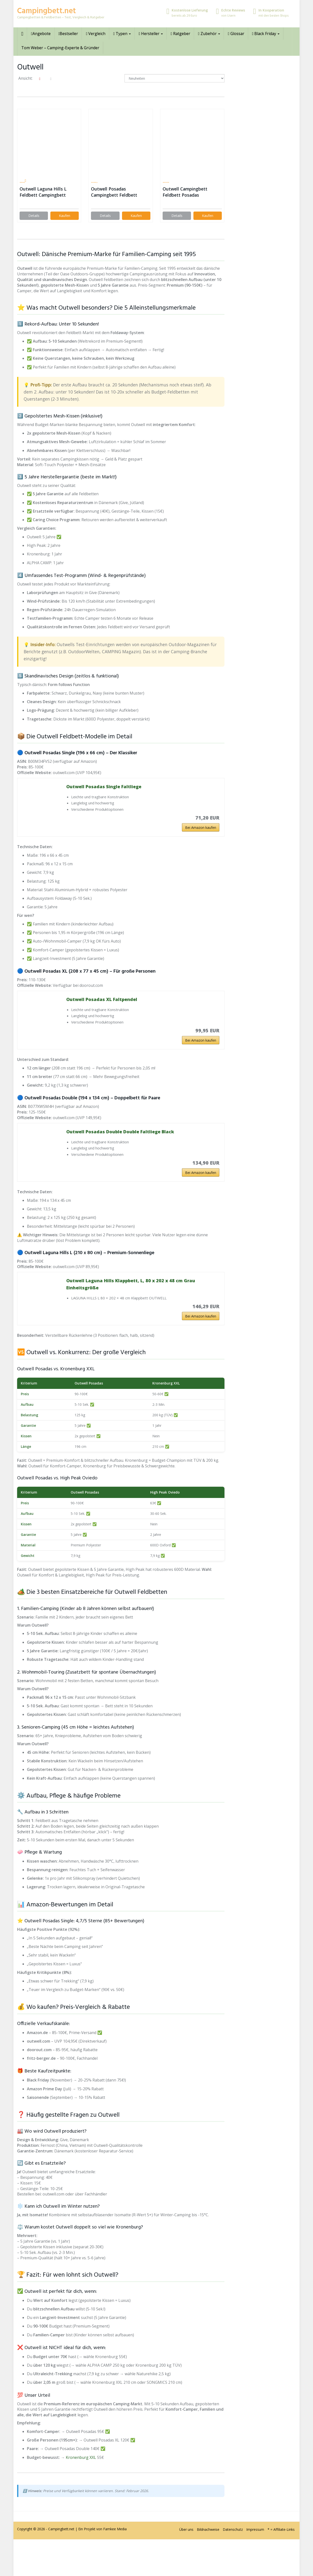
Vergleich (95, 33)
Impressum (255, 2529)
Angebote (41, 33)
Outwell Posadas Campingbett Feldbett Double (114, 192)
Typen (122, 33)
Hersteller (151, 33)
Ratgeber (180, 33)
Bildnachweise (208, 2529)
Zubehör (209, 33)
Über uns (186, 2529)
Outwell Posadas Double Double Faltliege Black (120, 1132)
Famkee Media (115, 2529)
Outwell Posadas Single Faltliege (103, 786)
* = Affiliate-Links (281, 2529)
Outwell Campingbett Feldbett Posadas (185, 192)
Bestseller (68, 33)
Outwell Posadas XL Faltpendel (101, 999)
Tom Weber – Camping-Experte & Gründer (60, 47)
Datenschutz (233, 2529)
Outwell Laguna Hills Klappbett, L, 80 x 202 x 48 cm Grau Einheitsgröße (130, 1284)
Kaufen (64, 215)
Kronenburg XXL (81, 2457)
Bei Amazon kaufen (200, 827)
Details (33, 215)
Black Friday (266, 33)
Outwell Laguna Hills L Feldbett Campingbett (43, 192)
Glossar (236, 33)
